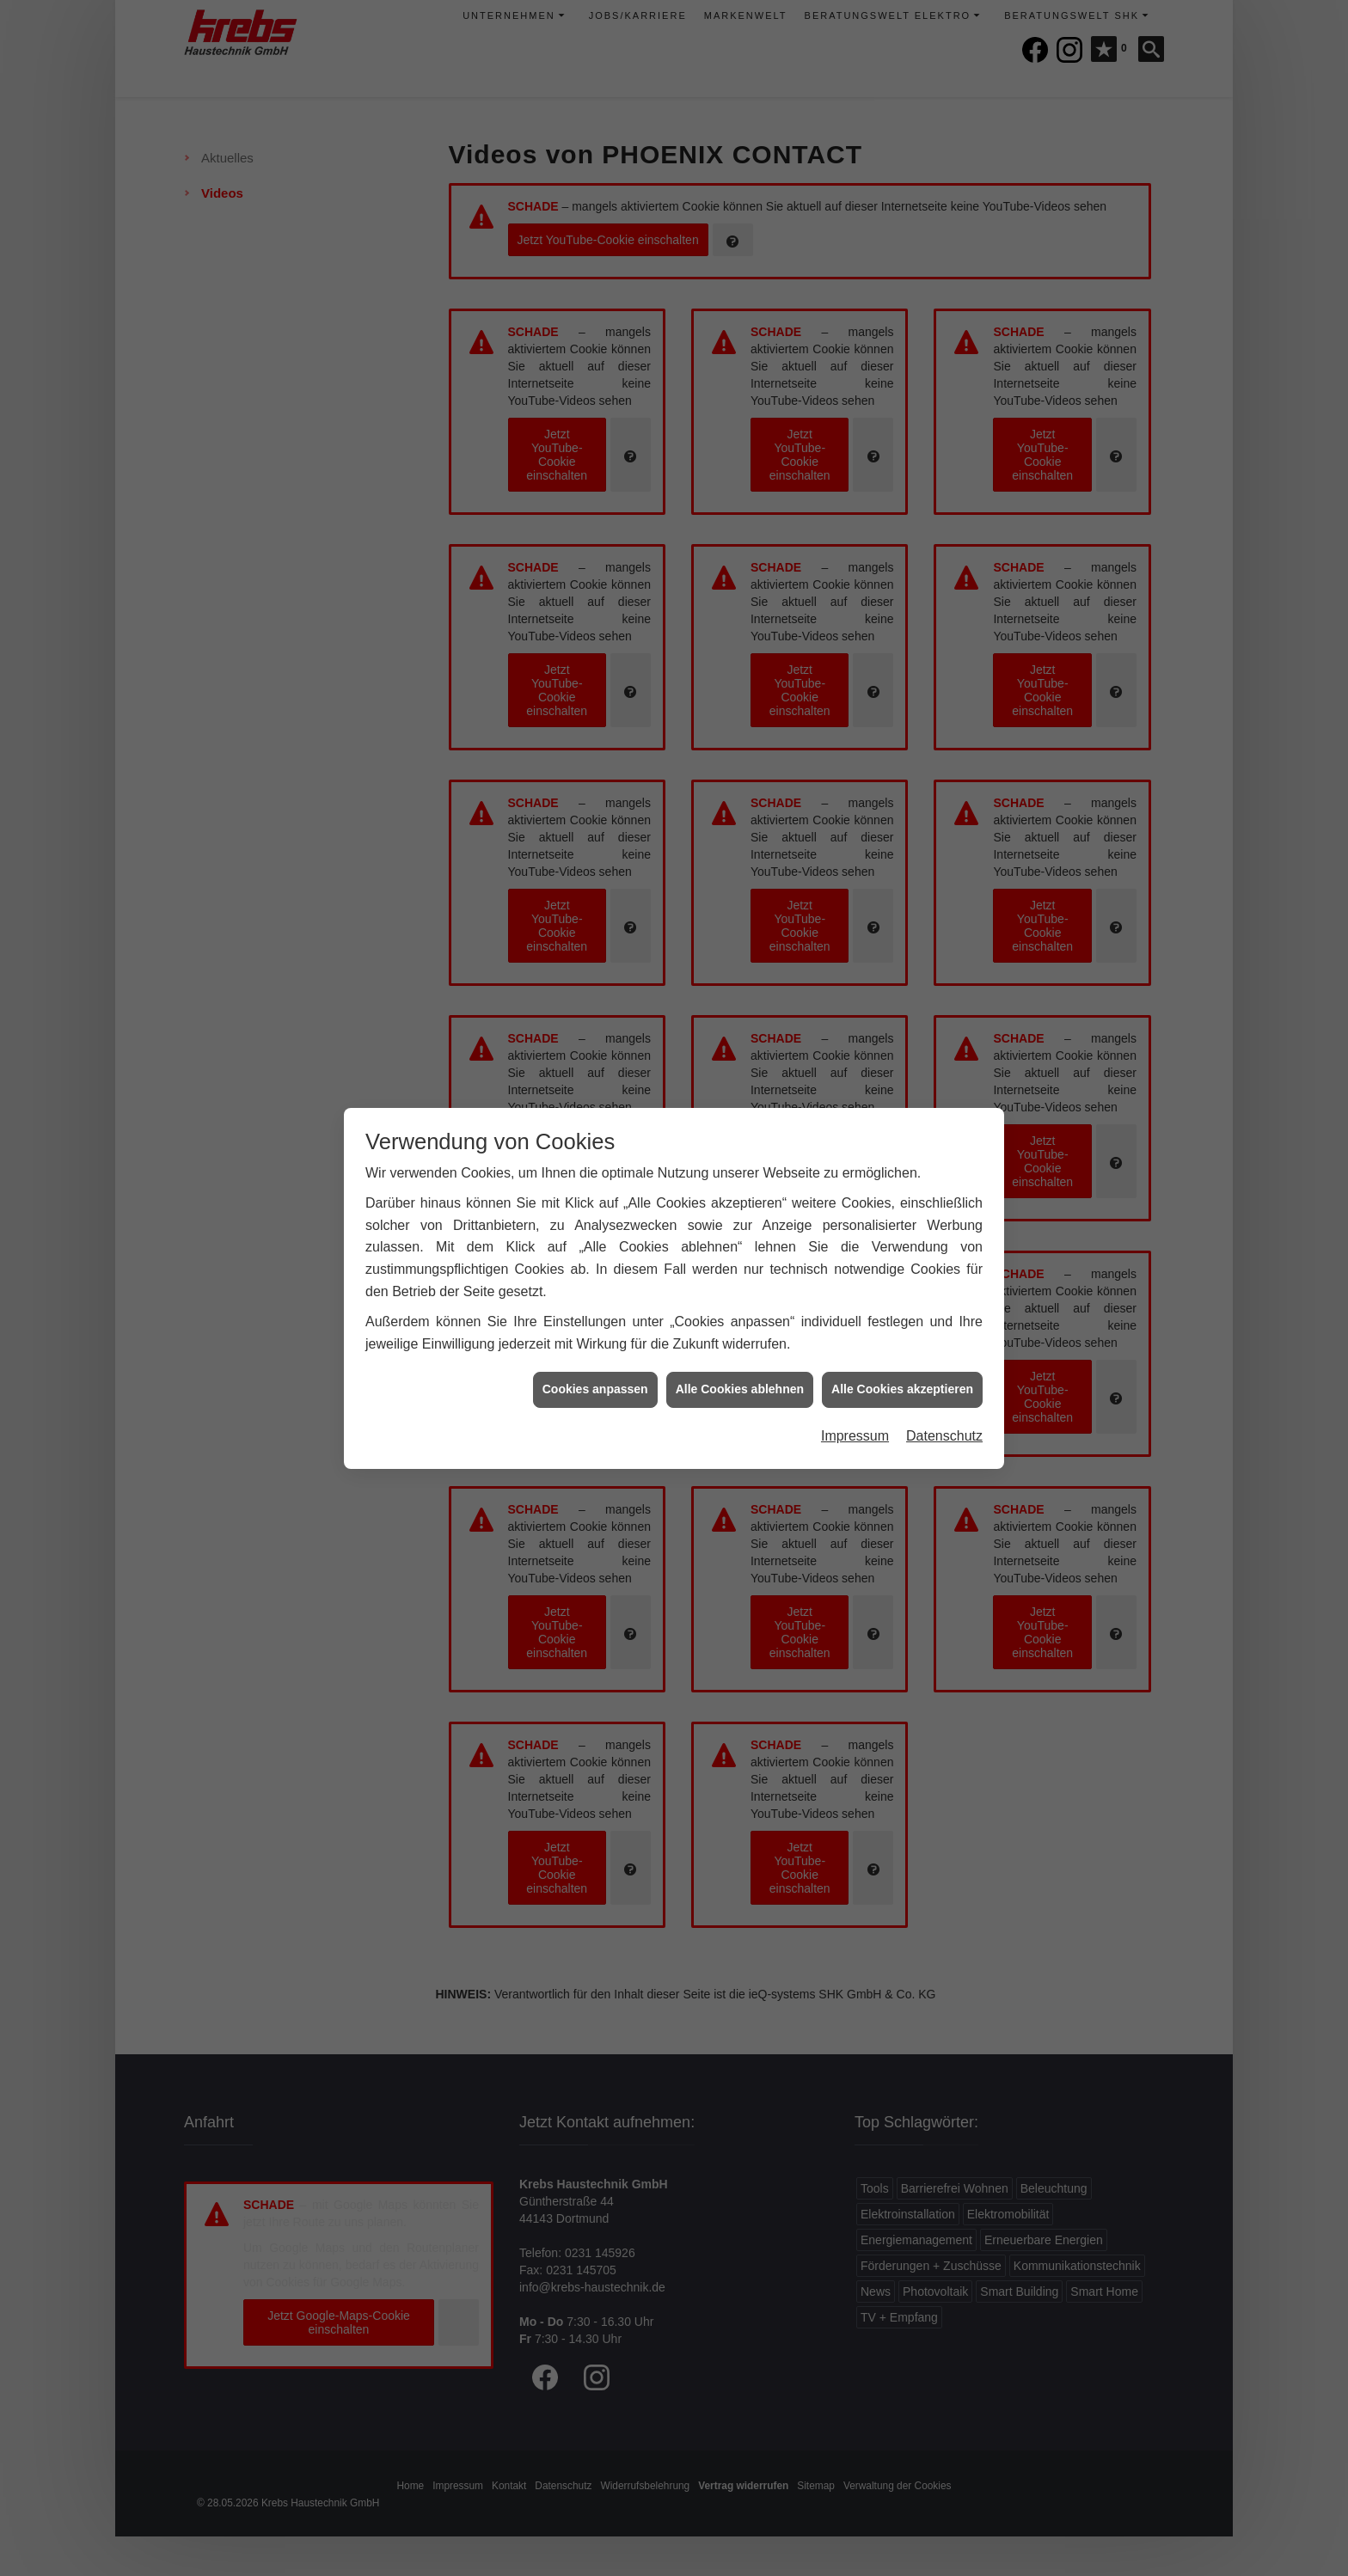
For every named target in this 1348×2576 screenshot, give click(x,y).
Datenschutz (944, 1419)
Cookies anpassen (595, 1373)
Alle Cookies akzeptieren (902, 1373)
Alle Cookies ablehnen (740, 1373)
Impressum (855, 1419)
